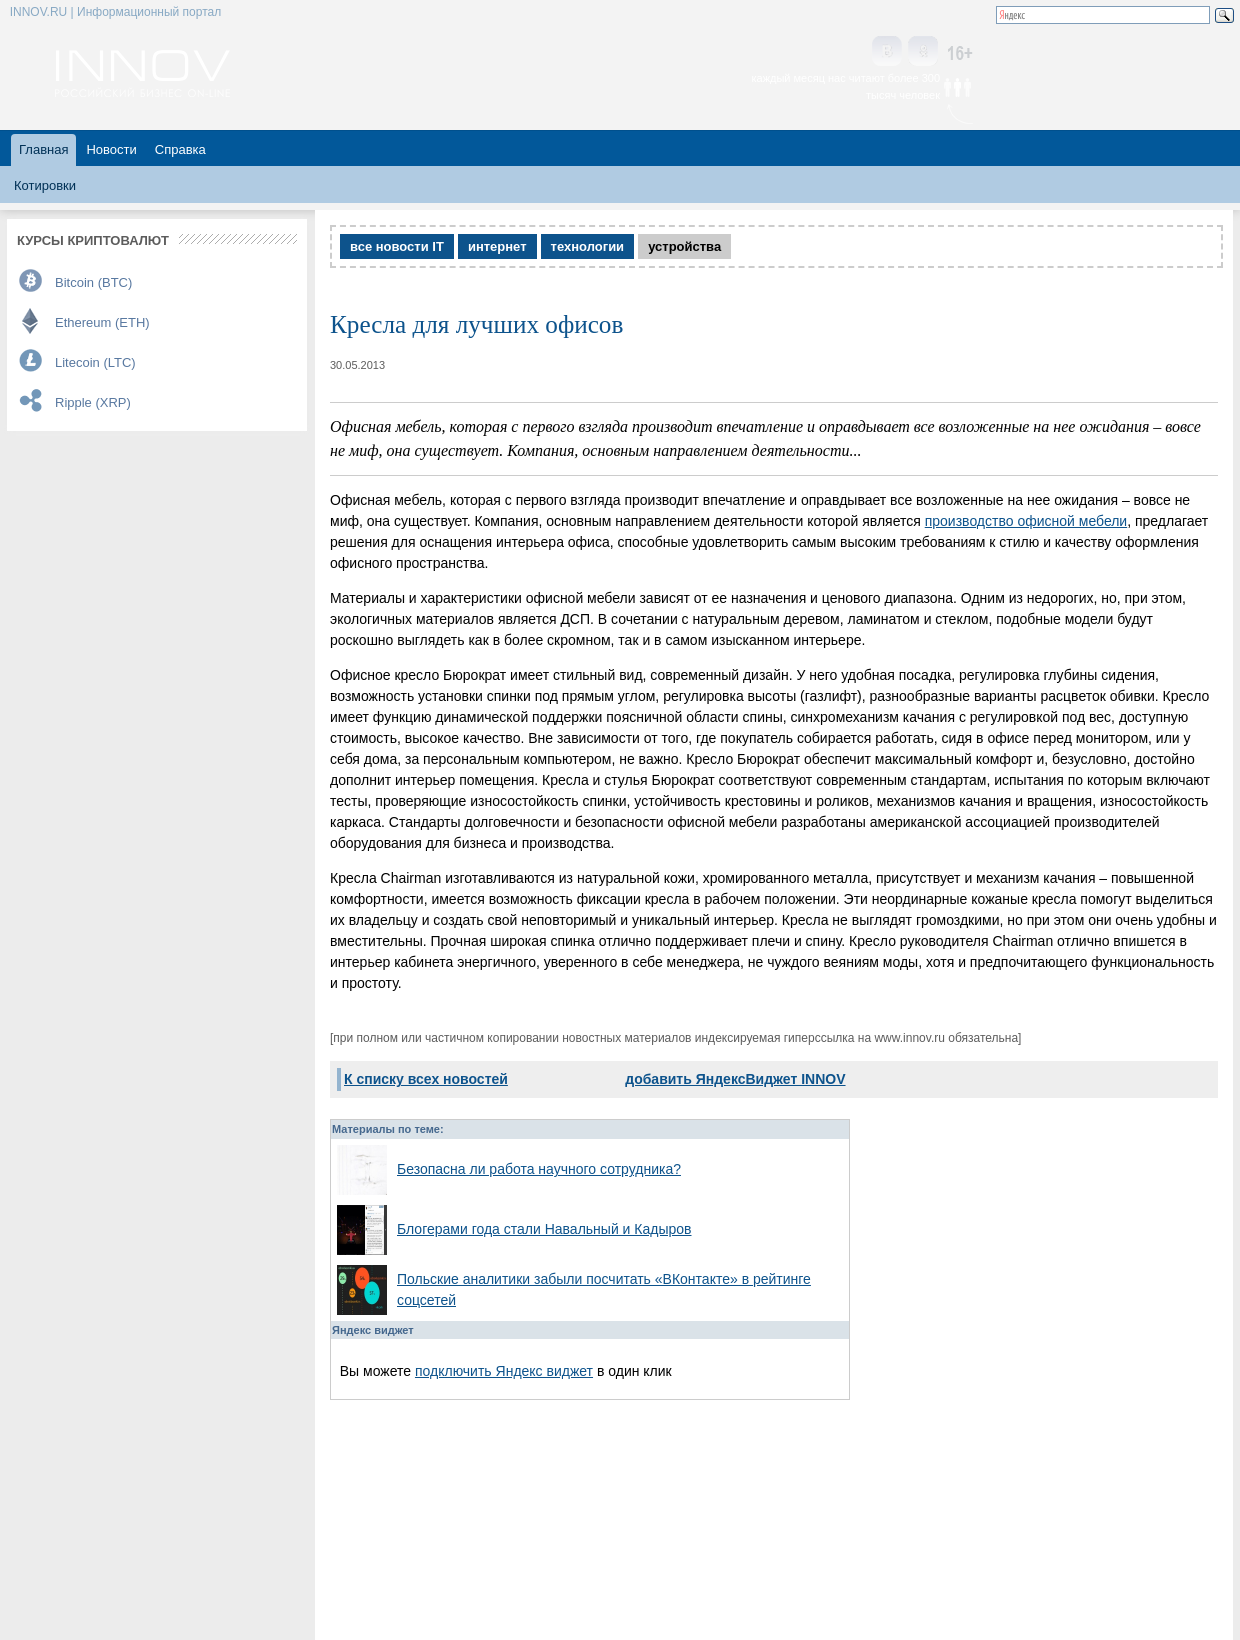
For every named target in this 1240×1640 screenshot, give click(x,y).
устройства (684, 246)
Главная (43, 149)
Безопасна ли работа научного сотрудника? (539, 1169)
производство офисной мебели (1026, 521)
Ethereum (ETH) (102, 322)
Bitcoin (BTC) (93, 282)
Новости (111, 149)
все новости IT (397, 246)
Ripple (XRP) (93, 402)
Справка (180, 149)
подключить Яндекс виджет (504, 1371)
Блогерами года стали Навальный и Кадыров (544, 1229)
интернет (497, 246)
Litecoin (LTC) (95, 362)
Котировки (45, 185)
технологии (588, 246)
